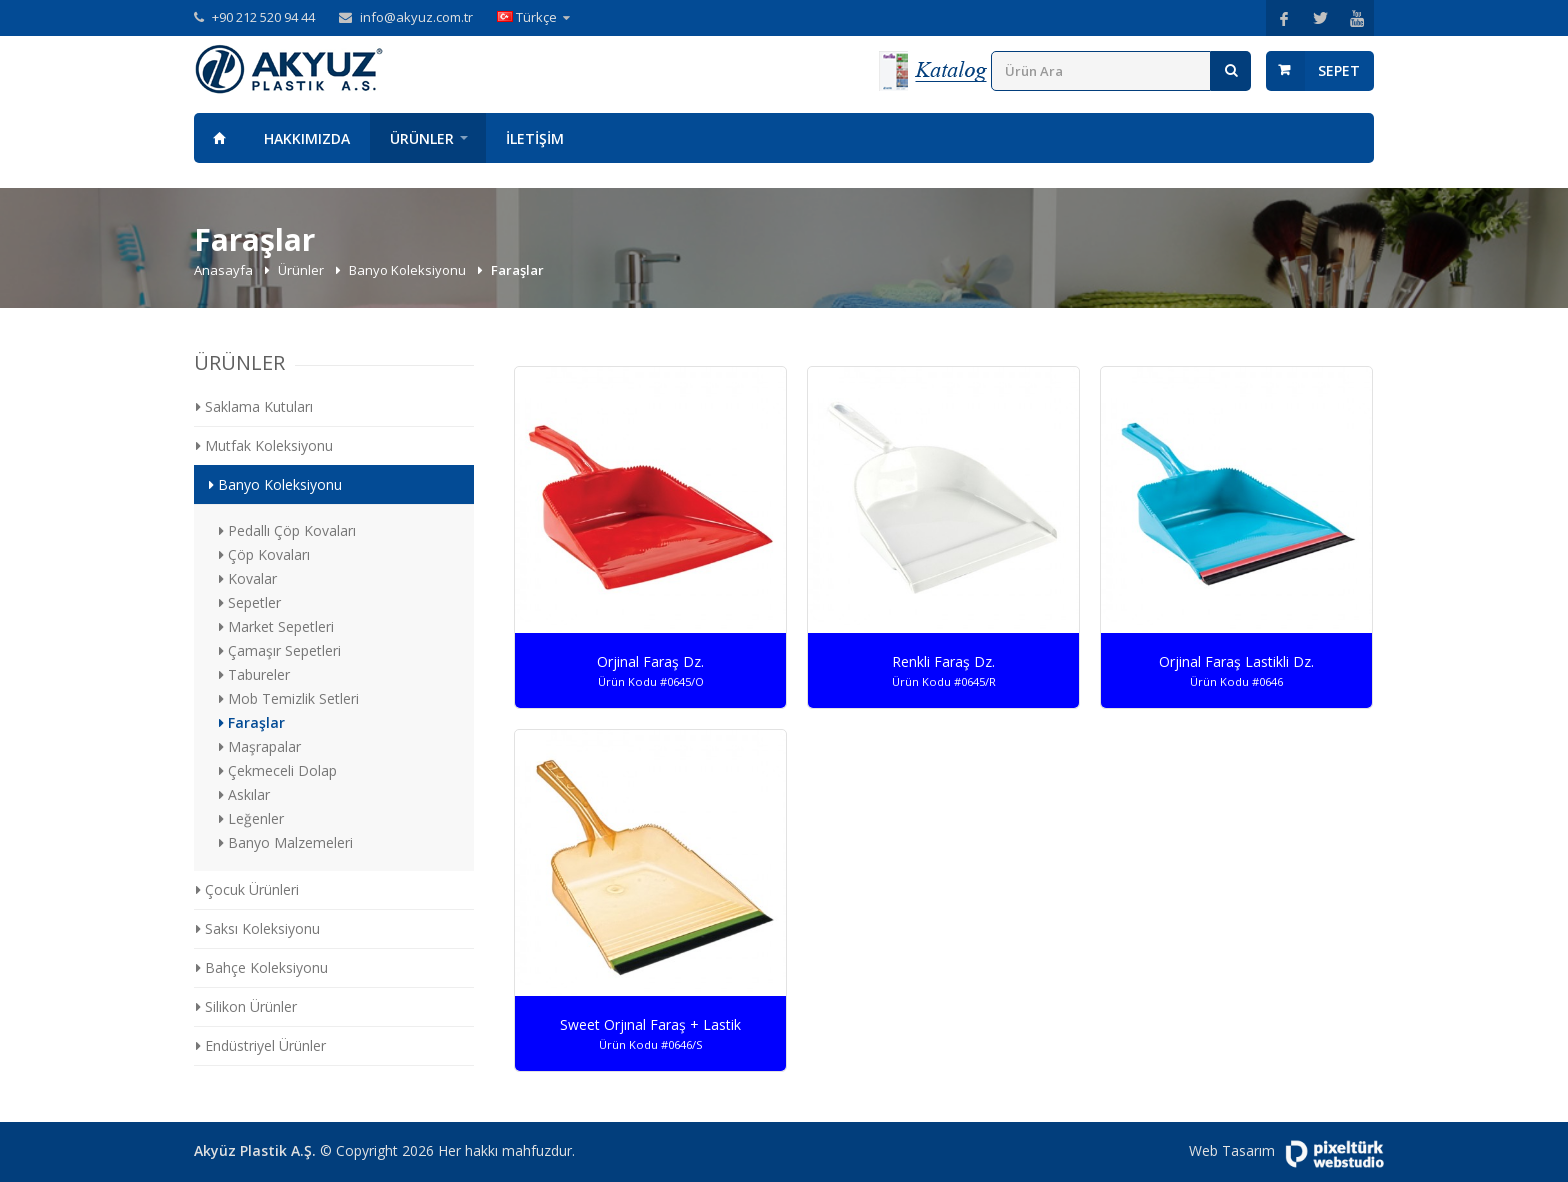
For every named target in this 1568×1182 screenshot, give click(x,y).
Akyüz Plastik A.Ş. (255, 1150)
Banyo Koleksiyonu (409, 270)
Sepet (1339, 70)
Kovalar (248, 578)
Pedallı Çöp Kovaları (287, 530)
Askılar (244, 794)
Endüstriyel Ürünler (261, 1045)
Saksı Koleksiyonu (258, 928)
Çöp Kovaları (264, 554)
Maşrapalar (260, 746)
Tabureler (254, 674)
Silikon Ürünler (246, 1006)
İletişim (535, 138)
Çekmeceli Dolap (278, 770)
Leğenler (251, 818)
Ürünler (422, 138)
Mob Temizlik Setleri (289, 698)
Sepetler (250, 602)
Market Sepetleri (276, 626)
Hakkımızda (307, 138)
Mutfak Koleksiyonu (264, 445)
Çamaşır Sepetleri (280, 650)
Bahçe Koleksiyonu (262, 967)
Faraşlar (252, 722)
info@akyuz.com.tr (416, 17)
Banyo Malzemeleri (286, 842)
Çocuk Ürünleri (247, 889)
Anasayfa (219, 138)
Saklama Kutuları (254, 406)
